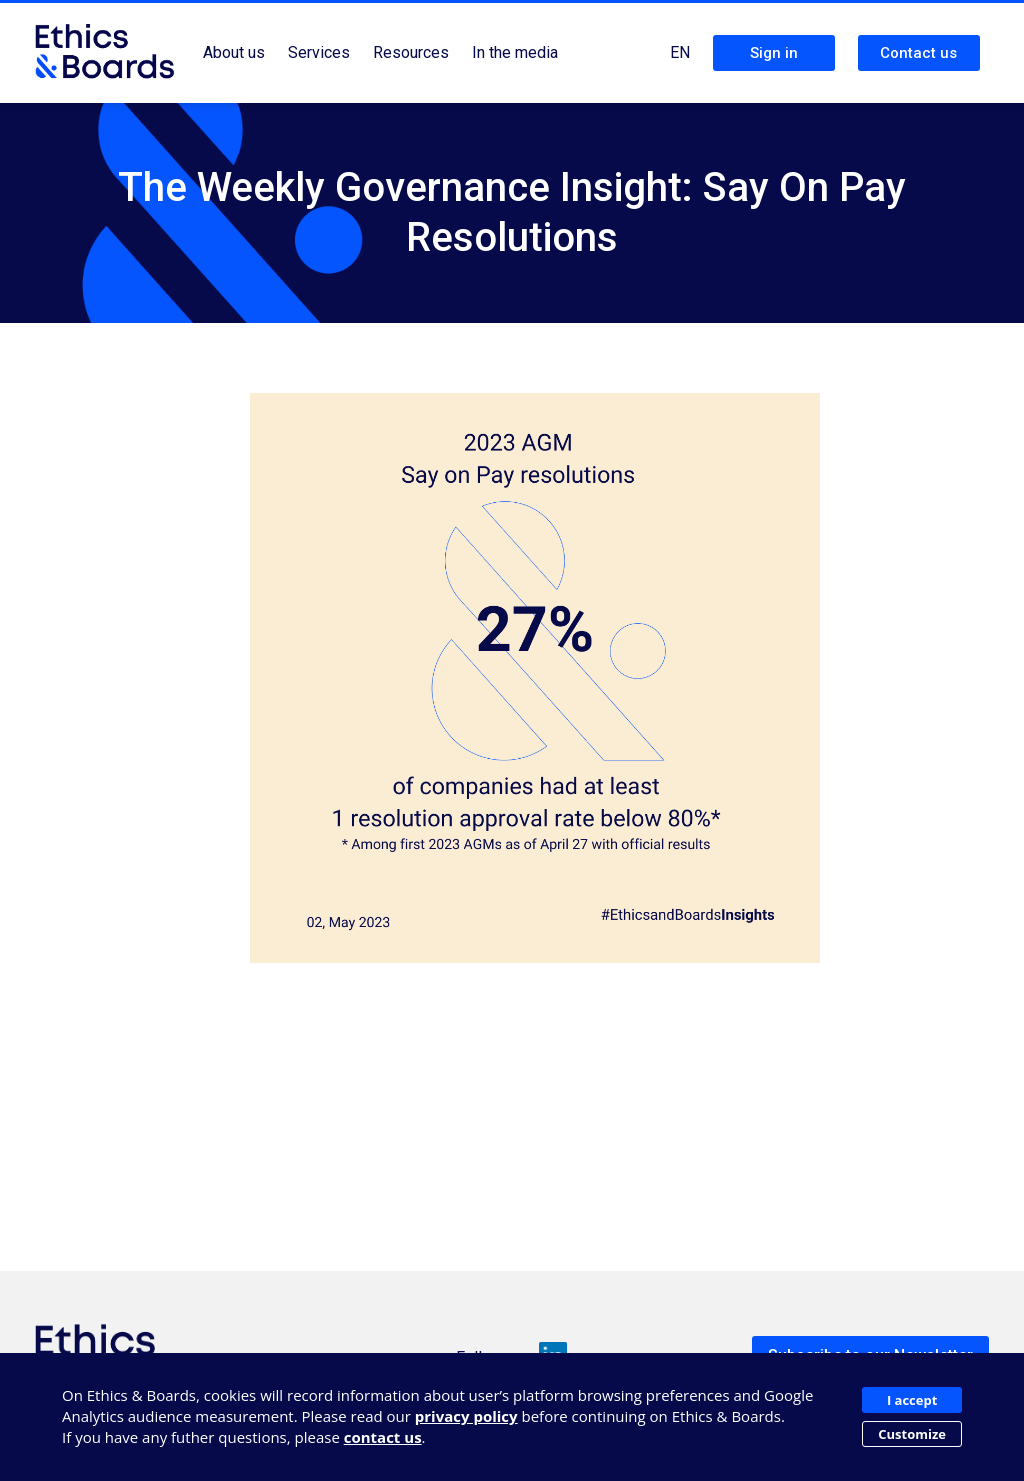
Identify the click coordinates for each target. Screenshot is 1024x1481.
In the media (515, 52)
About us (234, 52)
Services (319, 52)
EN (680, 52)
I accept (912, 1400)
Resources (411, 52)
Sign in (774, 53)
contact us (383, 1437)
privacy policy (466, 1416)
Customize (912, 1434)
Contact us (918, 53)
